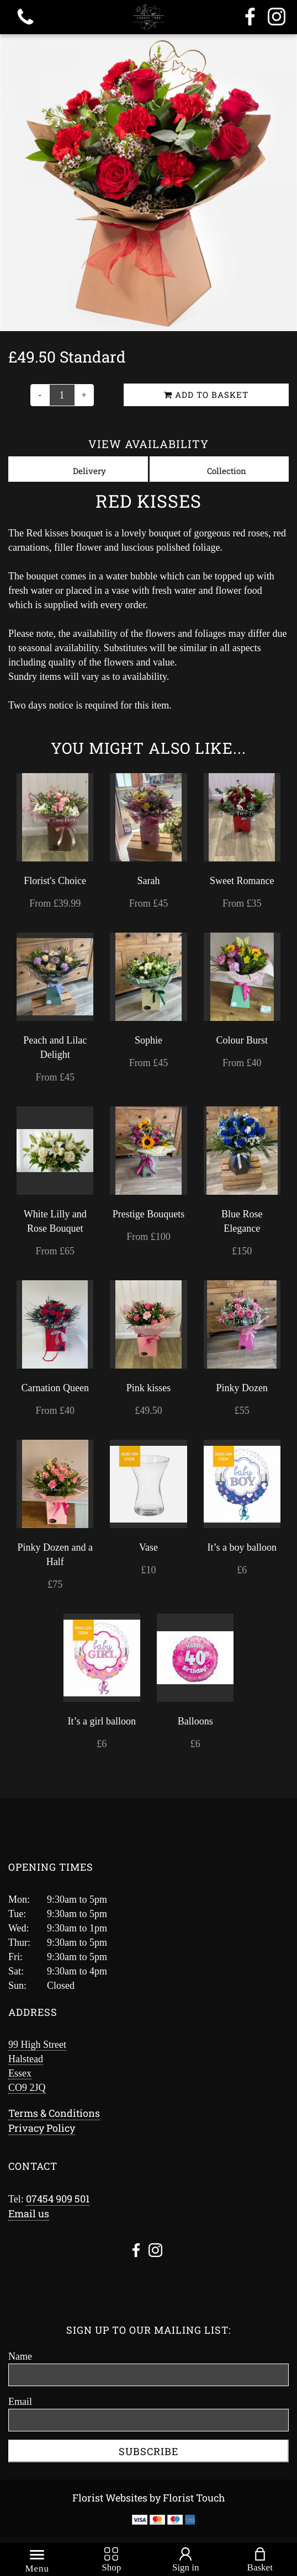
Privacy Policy (41, 2128)
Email (20, 2401)
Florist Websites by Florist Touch (148, 2497)
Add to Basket (206, 394)
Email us (28, 2213)
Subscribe (148, 2451)
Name (20, 2356)
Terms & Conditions (54, 2113)
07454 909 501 (57, 2198)
